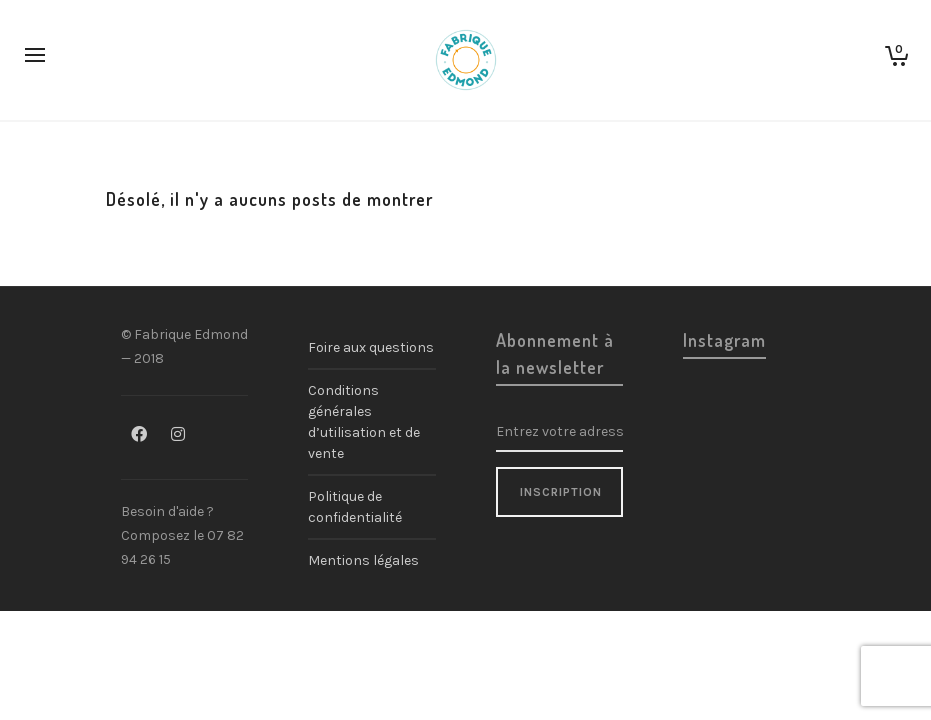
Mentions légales (363, 560)
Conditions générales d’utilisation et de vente (364, 422)
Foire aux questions (371, 347)
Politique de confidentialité (355, 507)
